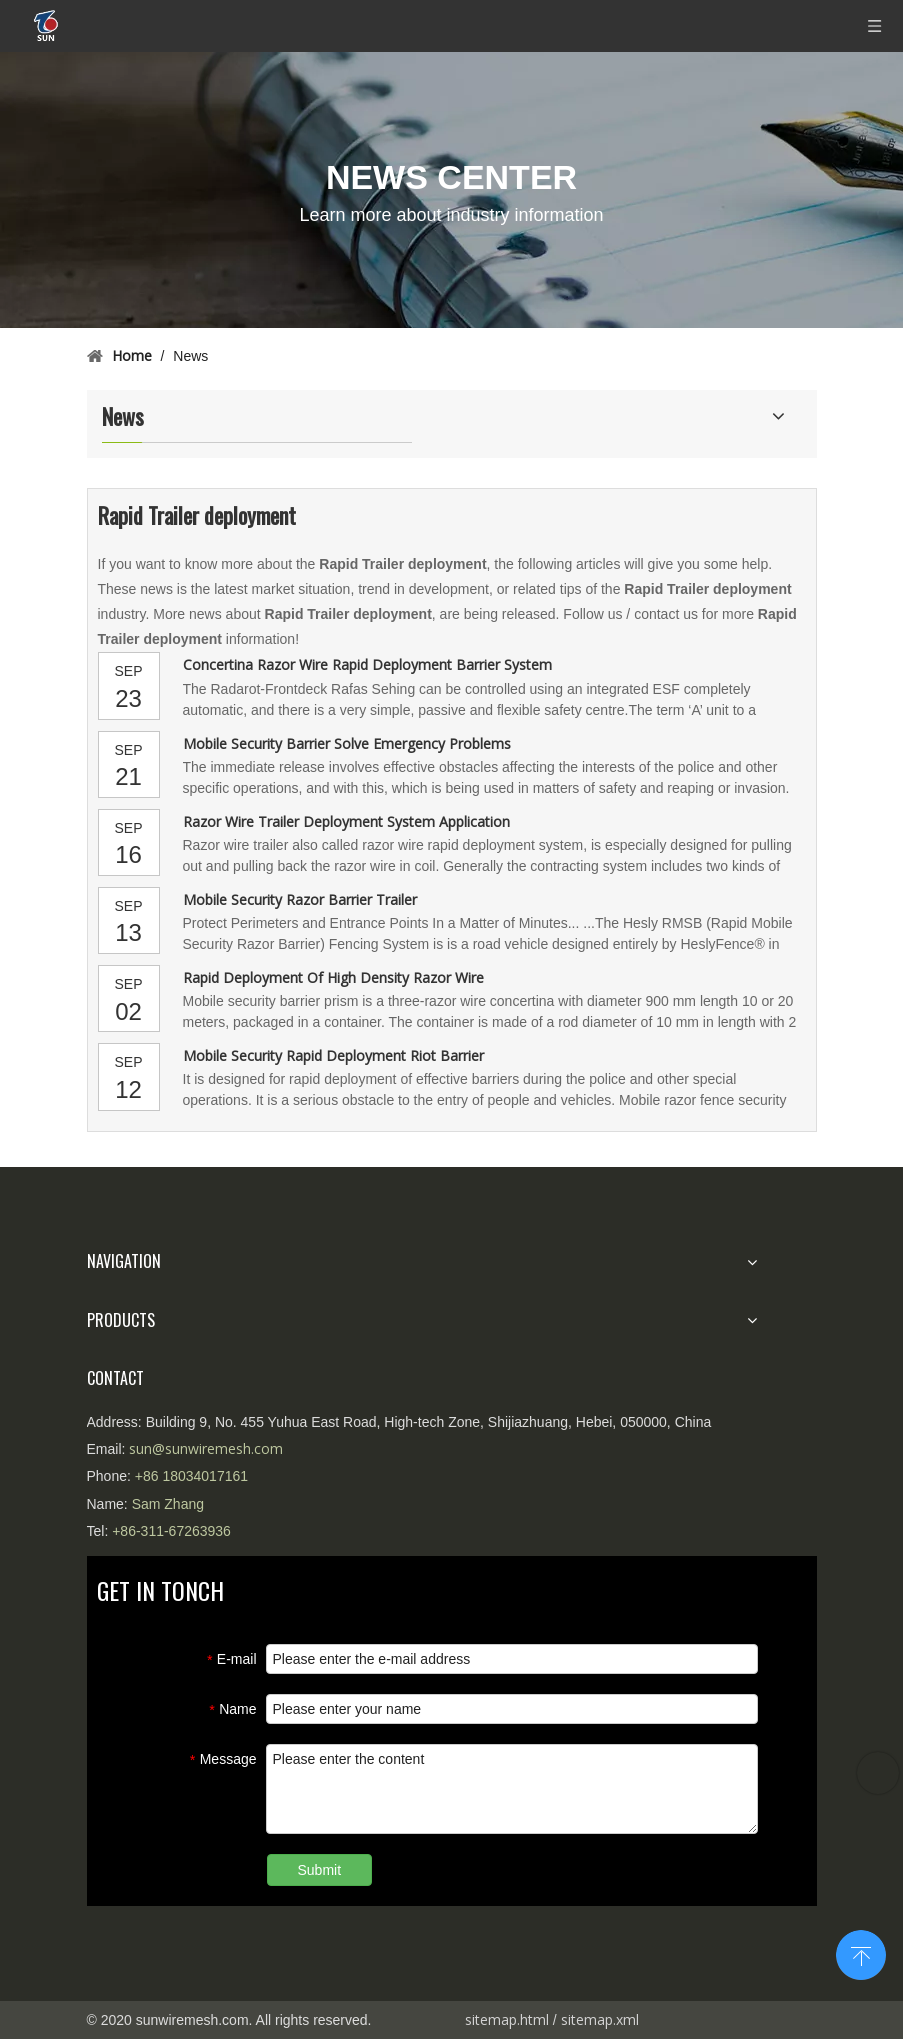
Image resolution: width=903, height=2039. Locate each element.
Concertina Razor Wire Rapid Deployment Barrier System (367, 664)
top (861, 1953)
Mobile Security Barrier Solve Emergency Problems (347, 743)
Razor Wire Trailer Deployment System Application (346, 821)
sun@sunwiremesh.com (206, 1448)
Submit (320, 1870)
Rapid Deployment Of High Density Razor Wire (333, 977)
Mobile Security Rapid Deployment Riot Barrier (333, 1055)
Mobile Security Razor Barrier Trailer (300, 899)
